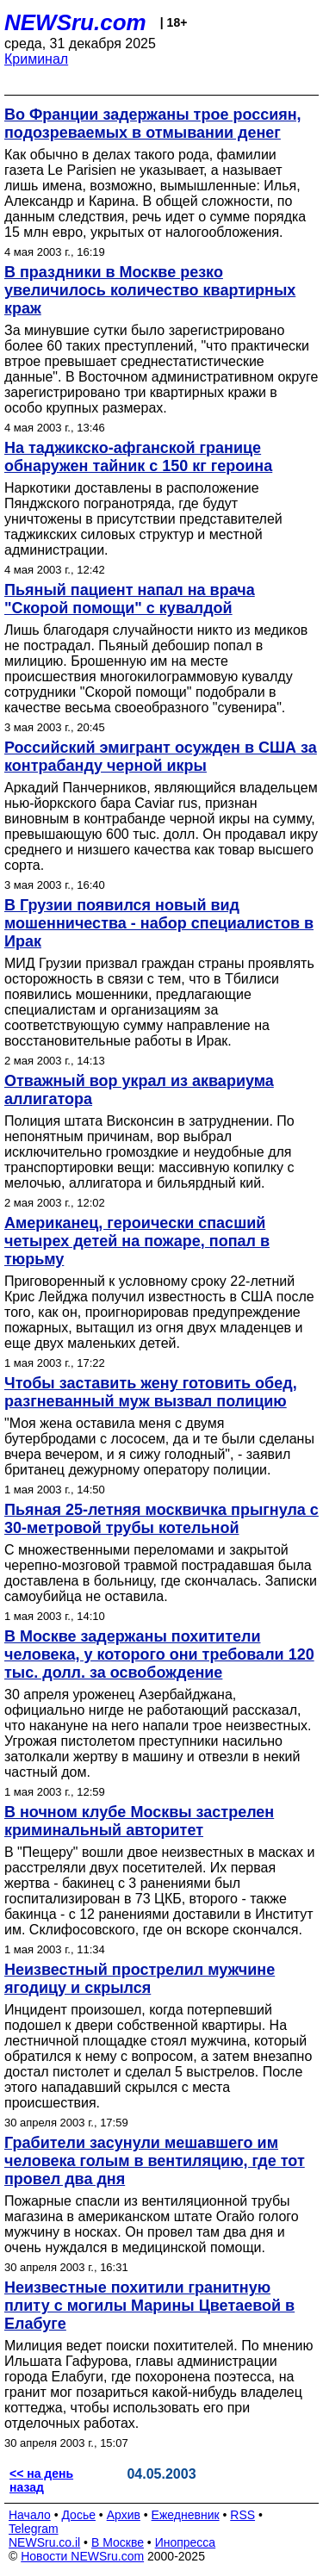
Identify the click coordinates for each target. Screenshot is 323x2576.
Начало (30, 2515)
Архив (123, 2515)
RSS (242, 2515)
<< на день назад (41, 2480)
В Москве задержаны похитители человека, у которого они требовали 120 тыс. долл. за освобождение (159, 1654)
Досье (78, 2515)
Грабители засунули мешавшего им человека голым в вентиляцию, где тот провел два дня (154, 2161)
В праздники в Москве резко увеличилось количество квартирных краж (149, 290)
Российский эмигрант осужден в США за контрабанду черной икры (160, 756)
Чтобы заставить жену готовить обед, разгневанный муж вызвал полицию (150, 1392)
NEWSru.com (75, 22)
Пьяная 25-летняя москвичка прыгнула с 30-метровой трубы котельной (161, 1518)
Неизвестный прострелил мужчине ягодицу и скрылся (139, 1978)
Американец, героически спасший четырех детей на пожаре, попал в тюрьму (137, 1241)
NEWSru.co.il (44, 2542)
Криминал (36, 59)
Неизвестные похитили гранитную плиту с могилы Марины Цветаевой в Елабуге (149, 2305)
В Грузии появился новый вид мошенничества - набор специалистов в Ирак (159, 923)
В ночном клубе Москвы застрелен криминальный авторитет (139, 1821)
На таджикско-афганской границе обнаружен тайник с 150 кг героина (138, 457)
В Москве (117, 2542)
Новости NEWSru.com (82, 2556)
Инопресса (185, 2542)
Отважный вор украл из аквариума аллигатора (139, 1090)
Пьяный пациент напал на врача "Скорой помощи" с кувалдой (129, 599)
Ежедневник (186, 2515)
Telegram (34, 2529)
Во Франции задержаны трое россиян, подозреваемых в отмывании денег (152, 123)
